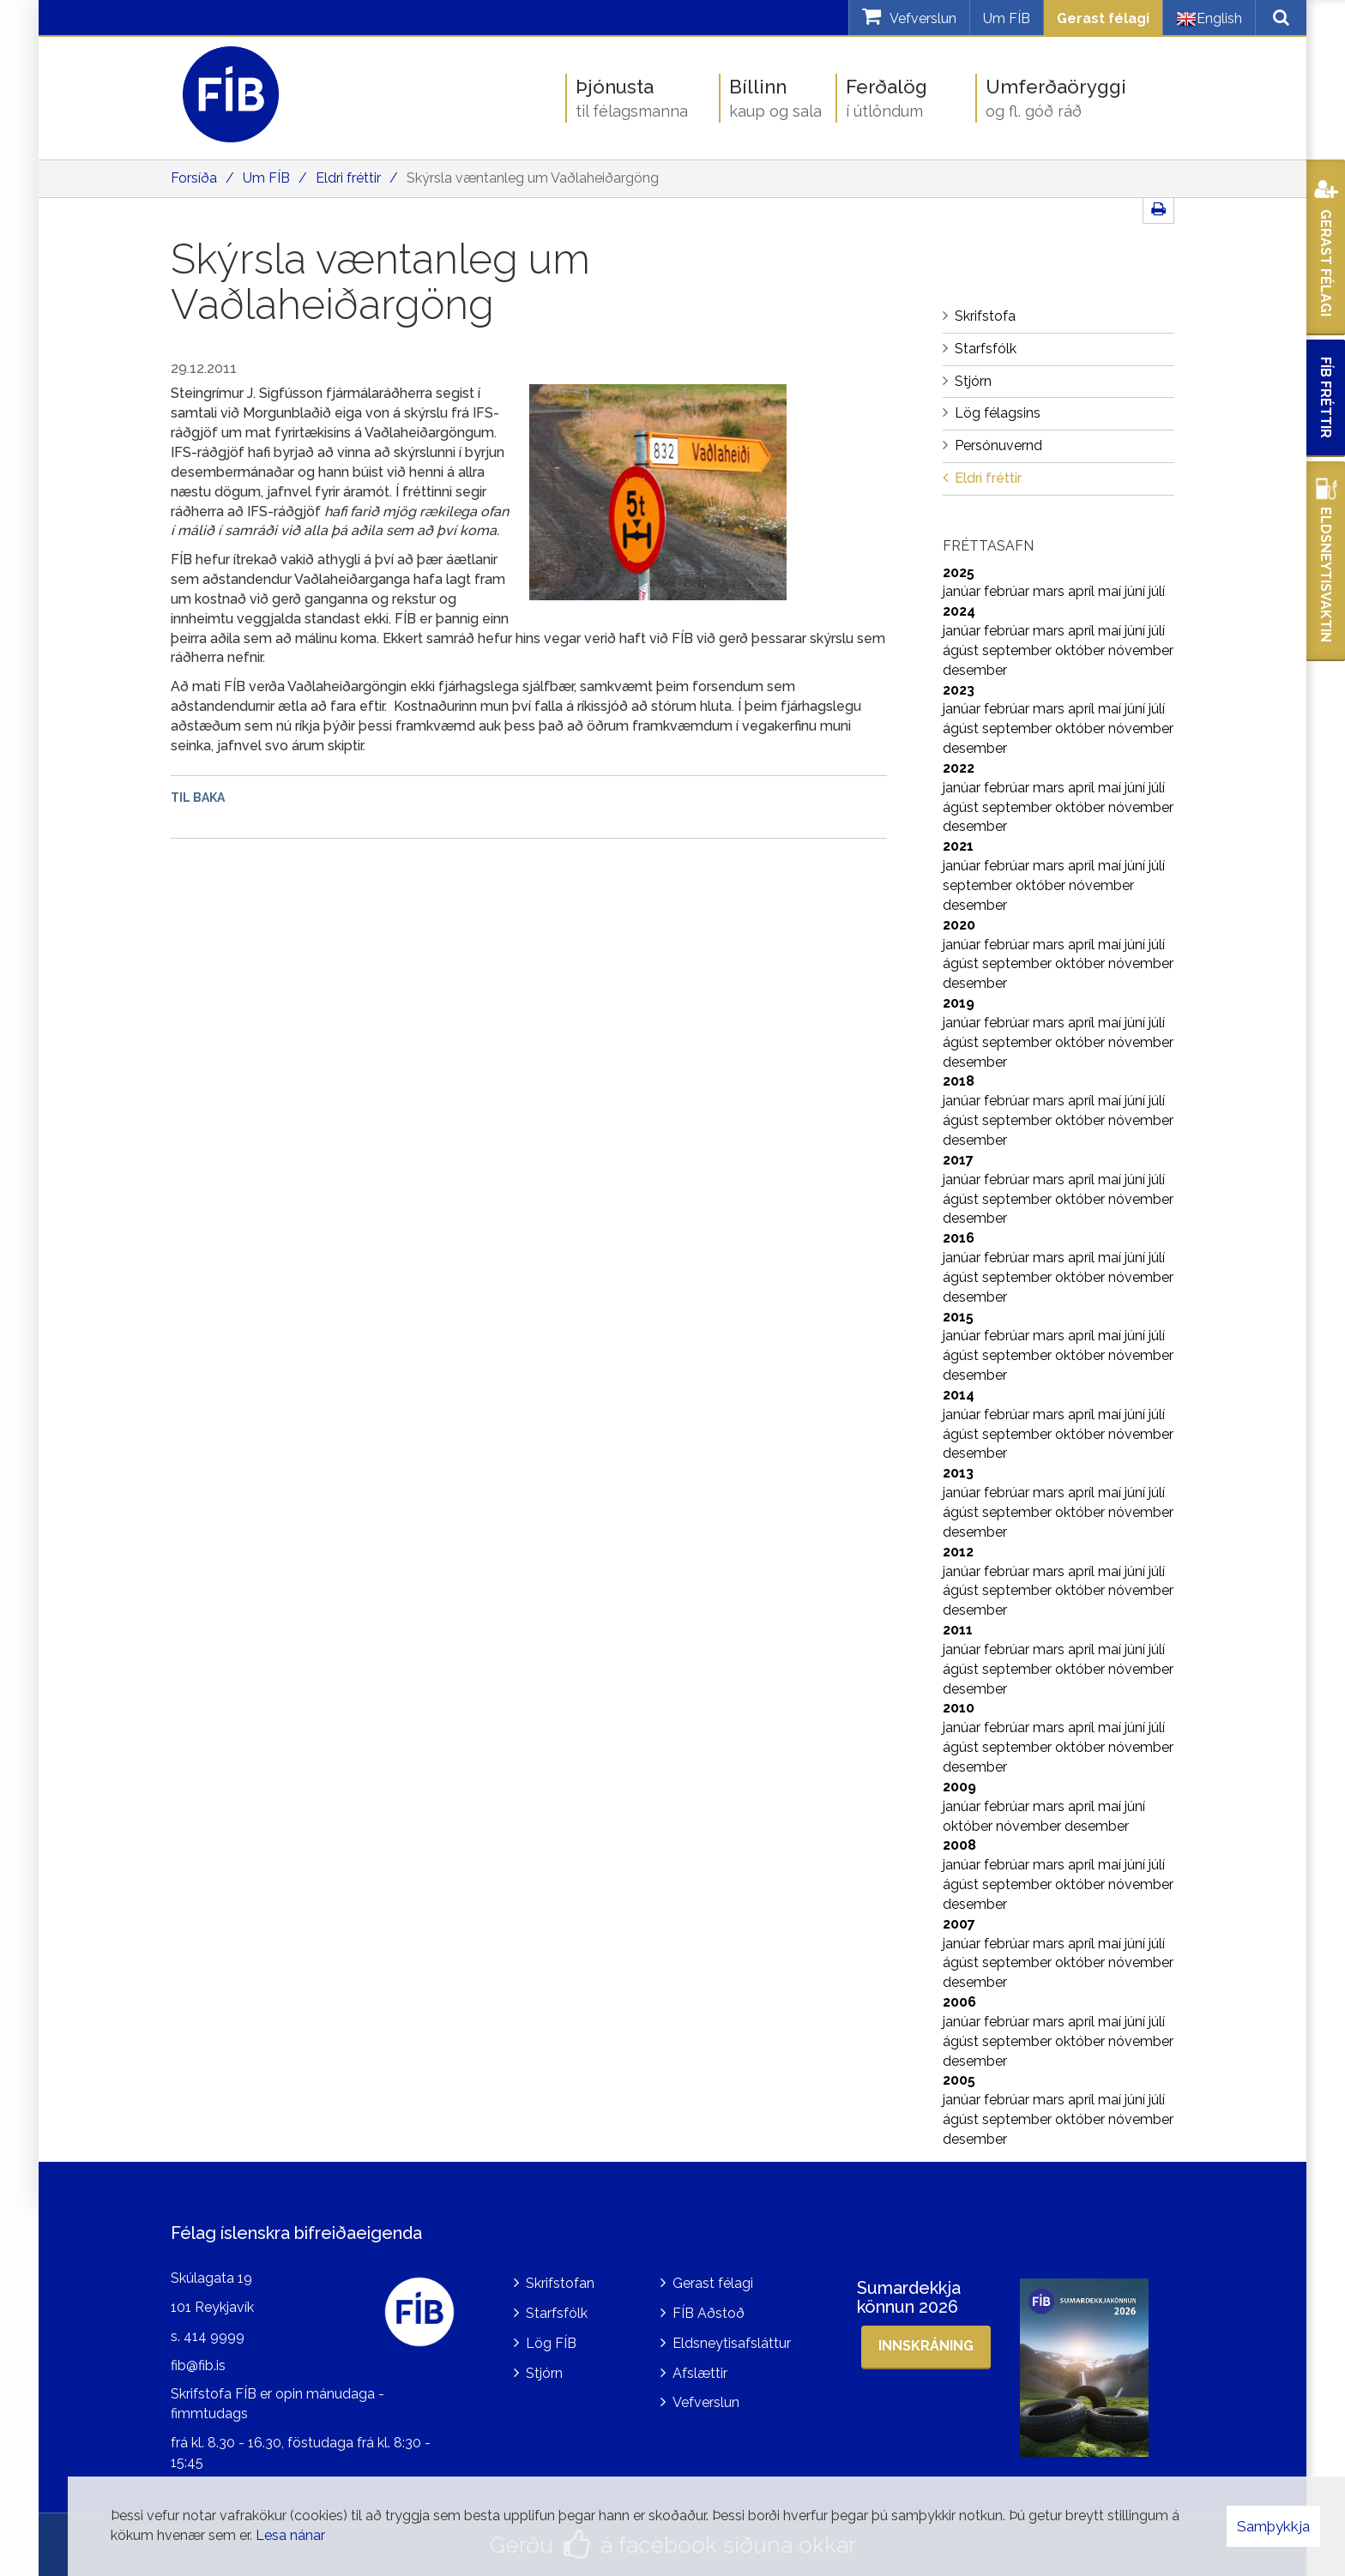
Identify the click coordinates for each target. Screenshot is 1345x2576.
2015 (958, 1317)
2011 (958, 1630)
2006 (959, 2002)
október (1081, 650)
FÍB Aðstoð (708, 2313)
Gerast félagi (1103, 18)
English (1209, 18)
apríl (1083, 591)
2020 (959, 925)
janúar (963, 591)
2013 (958, 1473)
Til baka (198, 797)
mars (1050, 591)
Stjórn (544, 2373)
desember (975, 670)
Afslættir (699, 2373)
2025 (958, 572)
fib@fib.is (198, 2365)
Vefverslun (705, 2402)
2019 (958, 1003)
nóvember (1140, 650)
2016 (958, 1238)
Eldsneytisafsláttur (731, 2343)
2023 (958, 690)
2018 (958, 1081)
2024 (959, 611)
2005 (959, 2080)
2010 (958, 1708)
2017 (958, 1160)
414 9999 (214, 2336)
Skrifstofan (560, 2283)
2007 (959, 1924)
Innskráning (926, 2346)
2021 (958, 846)
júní (1137, 591)
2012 (958, 1552)
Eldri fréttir (348, 178)
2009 (959, 1787)
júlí (1157, 591)
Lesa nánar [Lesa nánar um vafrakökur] (290, 2535)
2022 (958, 768)
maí (1111, 591)
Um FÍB (1006, 18)
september (1018, 650)
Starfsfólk (557, 2313)
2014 (958, 1395)
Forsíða (194, 178)
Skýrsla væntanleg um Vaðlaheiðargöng (533, 178)
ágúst (962, 650)
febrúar (1008, 591)
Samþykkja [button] (1273, 2526)
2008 (959, 1845)
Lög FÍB (551, 2343)
